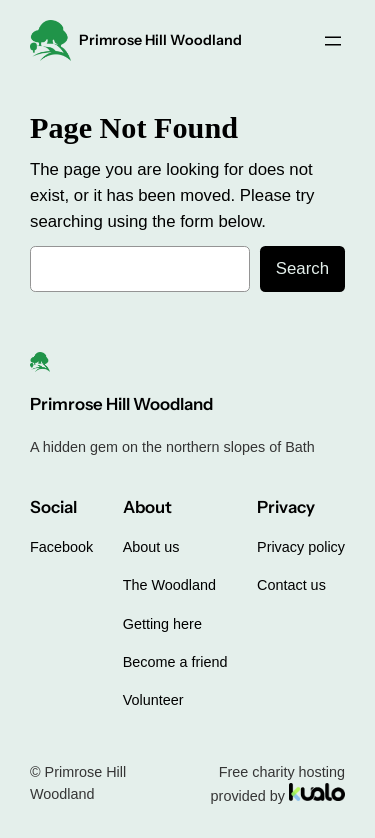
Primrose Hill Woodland (160, 40)
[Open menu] (333, 41)
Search (302, 268)
